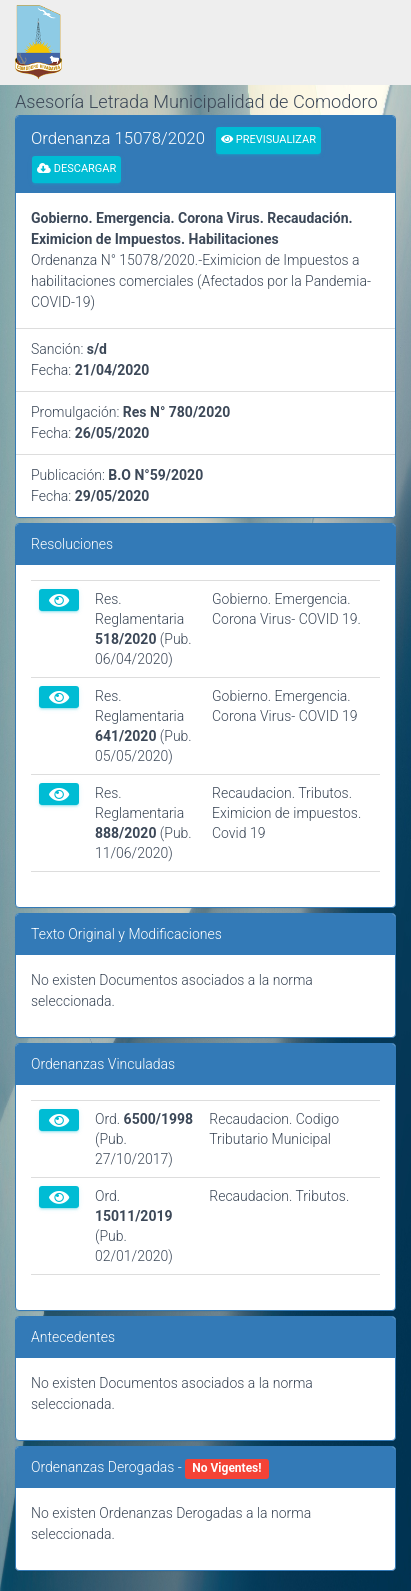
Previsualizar (268, 139)
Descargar (76, 168)
